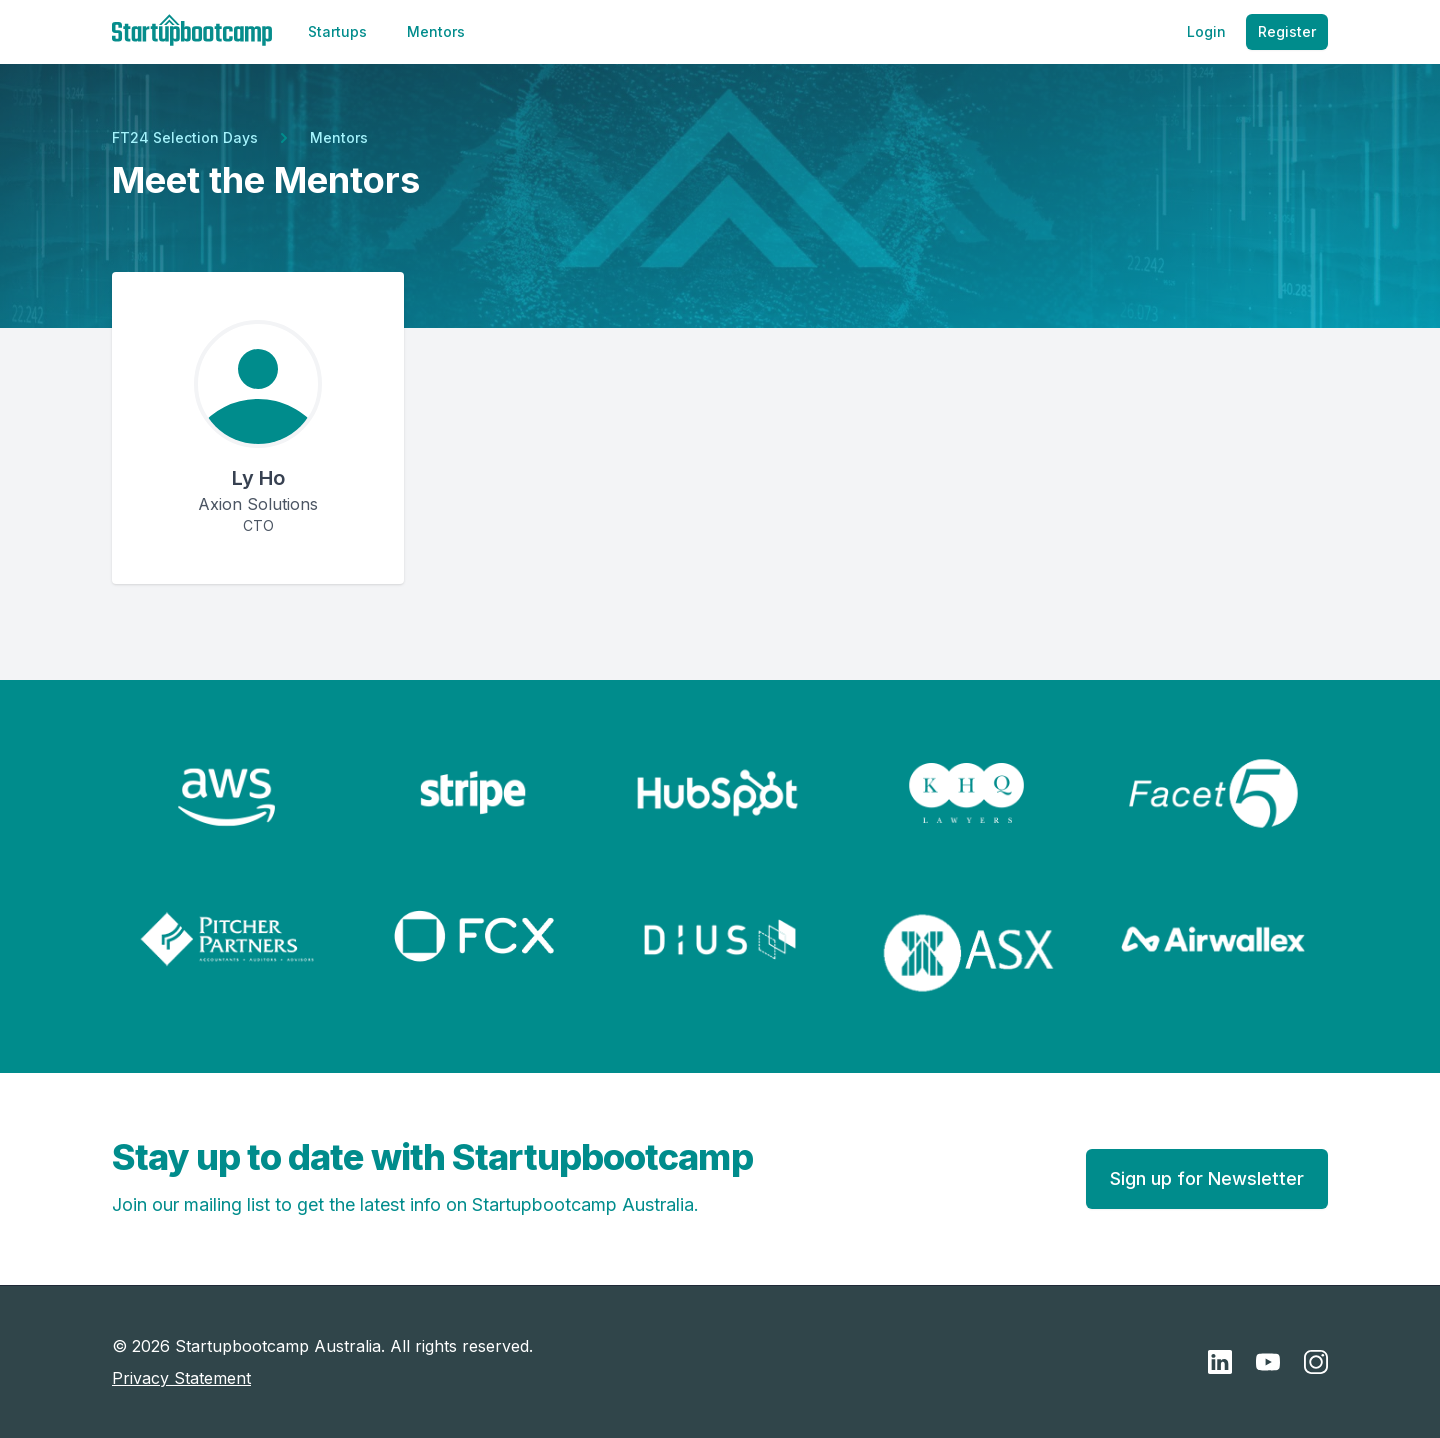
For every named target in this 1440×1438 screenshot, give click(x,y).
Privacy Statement (181, 1378)
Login (1206, 31)
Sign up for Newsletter (1207, 1178)
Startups (337, 31)
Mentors (436, 31)
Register (1287, 31)
